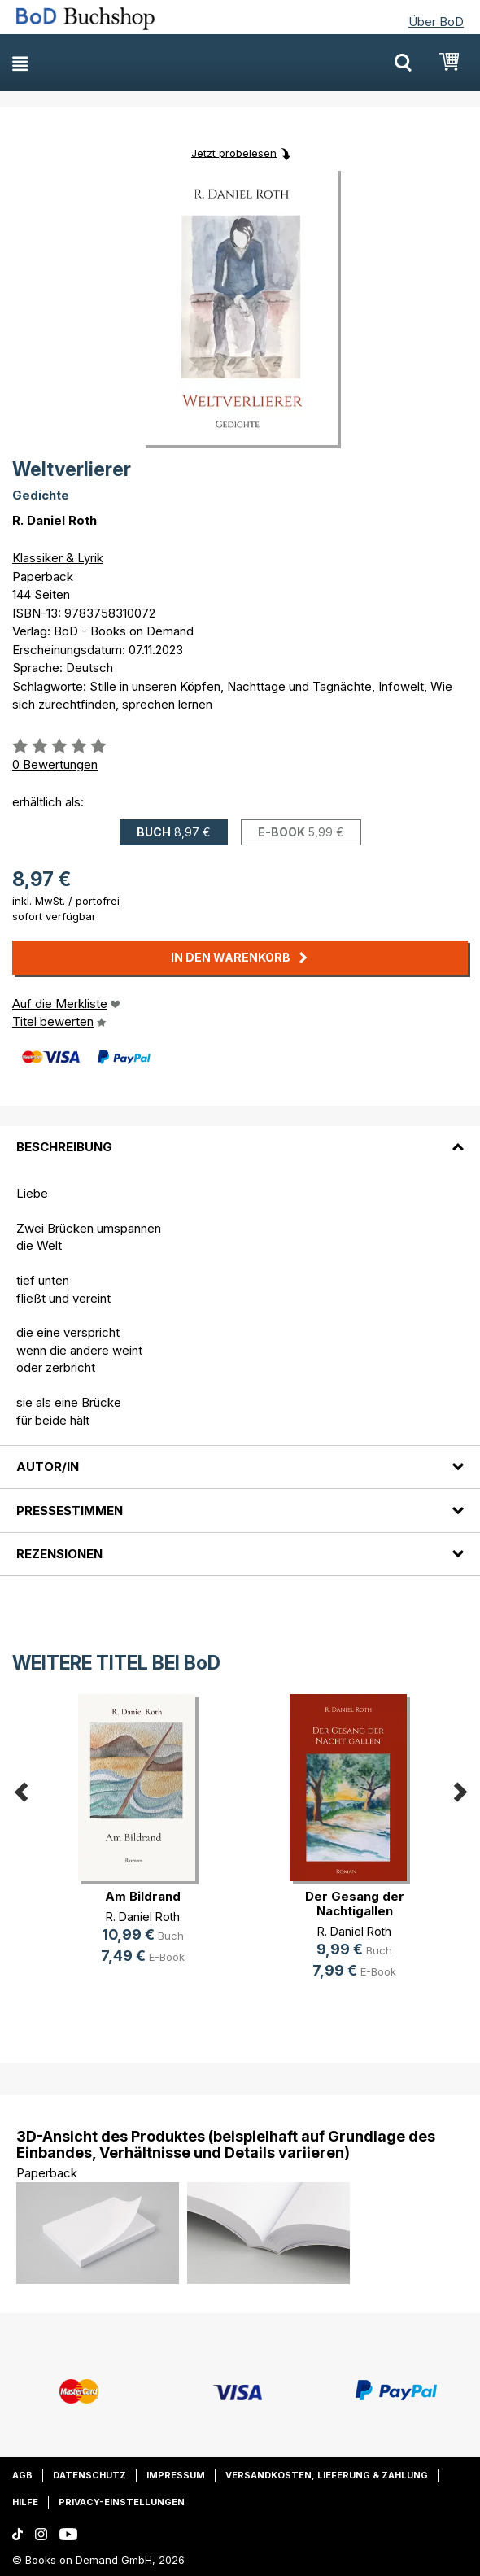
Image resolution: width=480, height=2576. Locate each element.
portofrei (98, 900)
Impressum (175, 2475)
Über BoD (436, 21)
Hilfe (25, 2502)
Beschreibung (64, 1147)
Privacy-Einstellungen (122, 2502)
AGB (22, 2475)
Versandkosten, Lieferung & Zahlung (326, 2475)
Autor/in (47, 1466)
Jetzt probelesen (234, 152)
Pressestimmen (69, 1510)
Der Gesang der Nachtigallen (354, 1903)
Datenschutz (89, 2475)
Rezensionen (59, 1553)
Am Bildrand (143, 1896)
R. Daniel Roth (54, 520)
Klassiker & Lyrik (57, 557)
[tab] (240, 1137)
